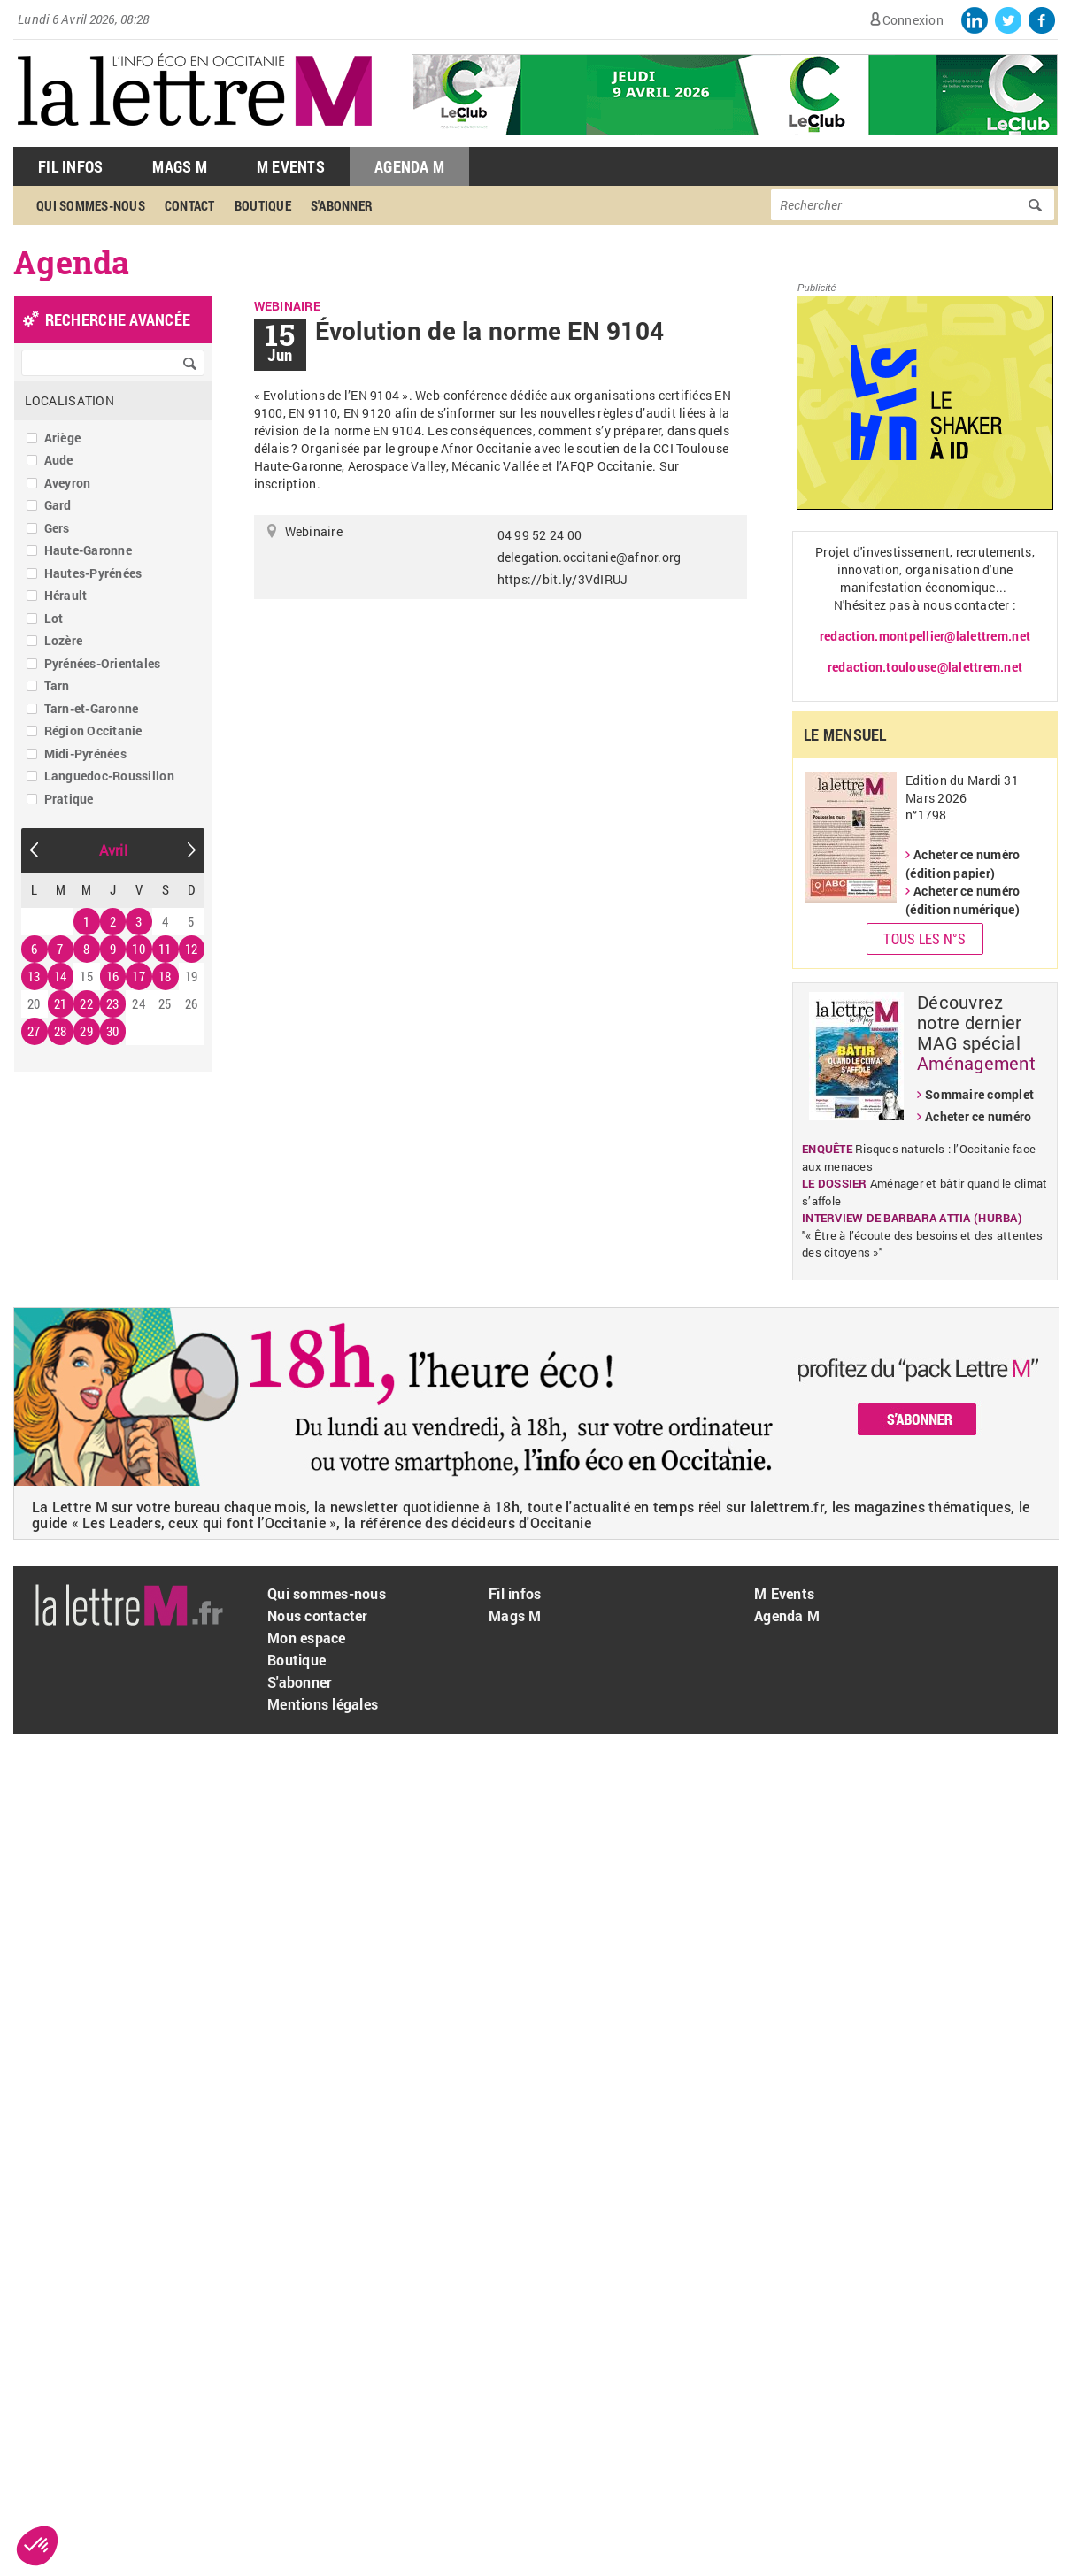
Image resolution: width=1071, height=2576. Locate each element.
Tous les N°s (924, 938)
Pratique (69, 798)
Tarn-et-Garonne (91, 708)
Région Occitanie (93, 730)
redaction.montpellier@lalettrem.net (925, 635)
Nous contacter (317, 1615)
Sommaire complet (979, 1094)
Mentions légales (322, 1704)
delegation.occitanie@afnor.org (589, 557)
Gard (58, 504)
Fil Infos (70, 166)
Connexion (913, 20)
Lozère (63, 640)
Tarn (57, 685)
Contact (190, 205)
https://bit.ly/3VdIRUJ (562, 579)
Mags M (179, 166)
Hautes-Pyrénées (93, 573)
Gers (57, 527)
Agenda (71, 262)
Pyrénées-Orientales (102, 663)
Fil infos (515, 1593)
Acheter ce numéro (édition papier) (962, 863)
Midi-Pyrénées (85, 753)
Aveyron (67, 482)
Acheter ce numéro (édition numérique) (962, 900)
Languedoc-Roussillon (109, 775)
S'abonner (342, 205)
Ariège (62, 437)
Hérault (66, 595)
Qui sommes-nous (90, 205)
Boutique (263, 205)
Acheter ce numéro (978, 1116)
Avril (113, 850)
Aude (58, 459)
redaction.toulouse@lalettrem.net (925, 666)
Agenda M (409, 166)
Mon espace (306, 1637)
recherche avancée (117, 319)
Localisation (69, 400)
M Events (291, 166)
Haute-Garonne (88, 550)
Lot (54, 618)
